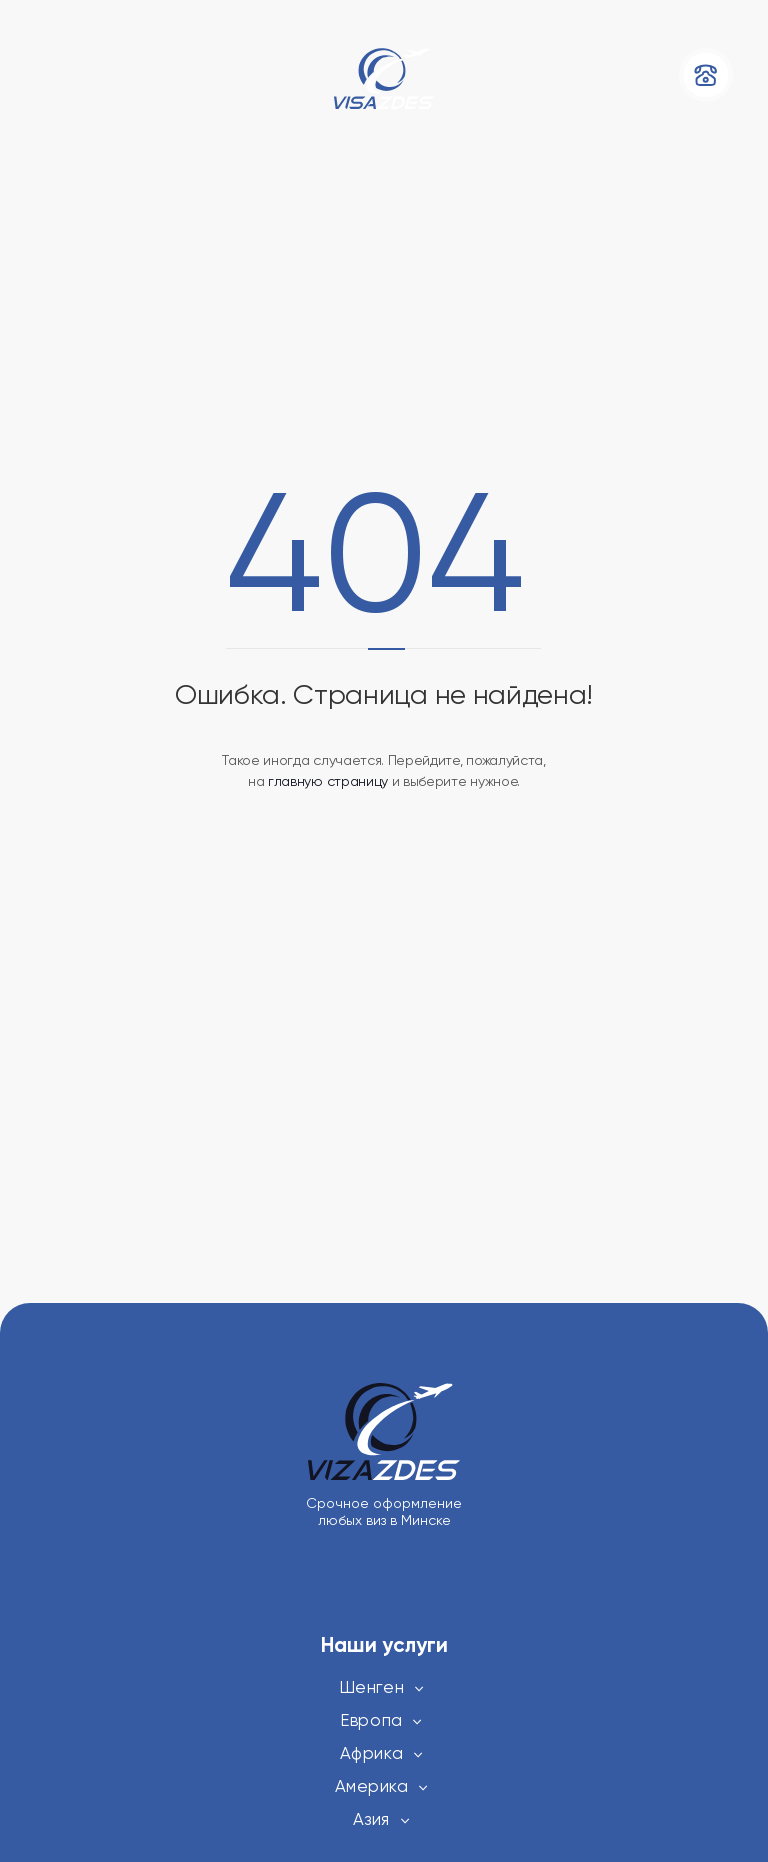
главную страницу (328, 781)
